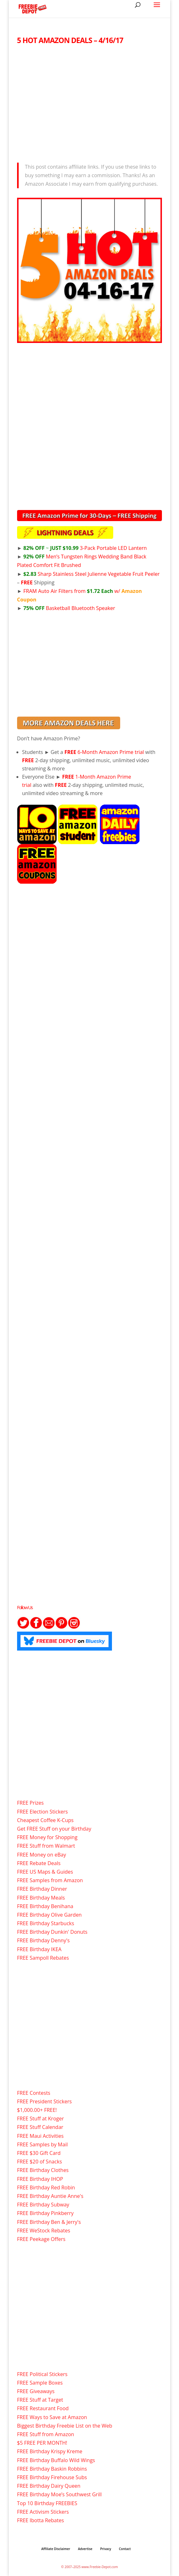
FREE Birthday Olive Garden (49, 1914)
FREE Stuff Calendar (40, 2127)
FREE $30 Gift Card (39, 2153)
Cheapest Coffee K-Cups (45, 1820)
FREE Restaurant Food (43, 2408)
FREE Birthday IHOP (40, 2178)
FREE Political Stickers (42, 2374)
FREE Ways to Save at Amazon (52, 2417)
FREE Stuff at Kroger (40, 2118)
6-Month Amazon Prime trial (104, 752)
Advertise (85, 2549)
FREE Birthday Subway (43, 2204)
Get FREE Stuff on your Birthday (54, 1828)
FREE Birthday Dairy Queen (49, 2485)
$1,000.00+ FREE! (37, 2109)
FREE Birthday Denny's (43, 1940)
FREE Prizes (30, 1802)
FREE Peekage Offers (41, 2239)
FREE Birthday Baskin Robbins (52, 2468)
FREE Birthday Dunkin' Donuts (52, 1931)
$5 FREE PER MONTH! (42, 2442)
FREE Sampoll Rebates (43, 1957)
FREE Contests (33, 2092)
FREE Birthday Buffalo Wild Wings (56, 2460)
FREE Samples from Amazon (50, 1880)
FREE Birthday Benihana (45, 1906)
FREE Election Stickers (42, 1811)
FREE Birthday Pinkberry (45, 2213)
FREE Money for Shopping (47, 1837)
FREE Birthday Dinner (42, 1888)
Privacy (105, 2549)
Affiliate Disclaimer (55, 2549)
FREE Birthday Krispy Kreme (49, 2451)
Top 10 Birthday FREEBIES (47, 2503)
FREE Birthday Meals (41, 1897)
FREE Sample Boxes (40, 2382)
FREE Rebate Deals (39, 1863)
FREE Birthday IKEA (39, 1949)
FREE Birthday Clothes (43, 2170)
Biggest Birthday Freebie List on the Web (64, 2425)
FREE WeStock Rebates (43, 2230)
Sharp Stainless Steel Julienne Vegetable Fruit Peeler (91, 573)
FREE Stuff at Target (40, 2399)
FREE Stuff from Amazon (45, 2434)
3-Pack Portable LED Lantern (85, 547)
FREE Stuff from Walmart (46, 1845)
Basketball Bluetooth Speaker (69, 608)
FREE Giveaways (36, 2391)
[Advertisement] (89, 102)
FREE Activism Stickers (43, 2511)
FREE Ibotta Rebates (40, 2520)
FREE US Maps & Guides (45, 1871)
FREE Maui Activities (40, 2135)
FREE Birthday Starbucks (45, 1923)
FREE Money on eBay (41, 1854)
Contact (125, 2549)
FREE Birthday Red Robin (46, 2187)
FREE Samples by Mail (42, 2144)
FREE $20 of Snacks (39, 2161)
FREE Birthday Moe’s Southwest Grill (59, 2494)
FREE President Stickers (44, 2101)
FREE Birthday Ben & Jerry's (49, 2221)
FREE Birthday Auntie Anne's (50, 2196)
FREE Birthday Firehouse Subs (52, 2477)
